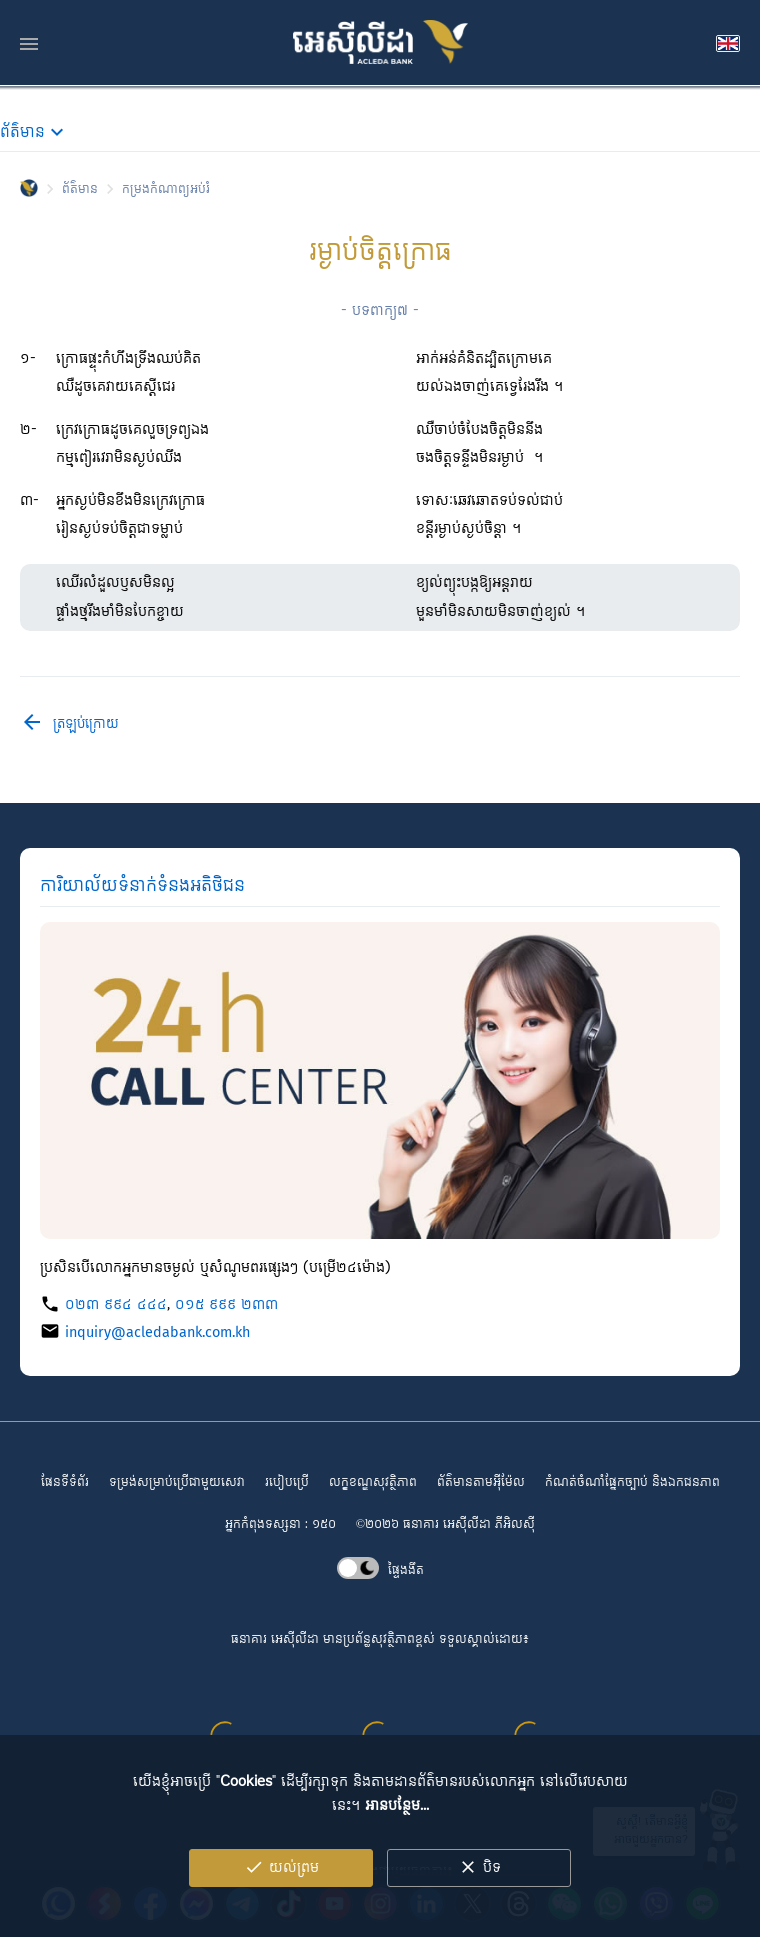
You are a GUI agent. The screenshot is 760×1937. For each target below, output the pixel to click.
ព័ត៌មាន (80, 190)
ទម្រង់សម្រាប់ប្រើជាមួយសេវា (177, 1482)
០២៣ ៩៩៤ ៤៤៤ (116, 1304)
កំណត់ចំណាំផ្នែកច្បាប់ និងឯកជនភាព (632, 1482)
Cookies (246, 1809)
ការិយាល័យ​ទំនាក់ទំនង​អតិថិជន (142, 886)
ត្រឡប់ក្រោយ (69, 724)
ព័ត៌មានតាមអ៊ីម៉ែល (481, 1482)
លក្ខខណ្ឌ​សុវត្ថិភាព (373, 1482)
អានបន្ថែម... (397, 1833)
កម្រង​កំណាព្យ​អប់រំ (166, 190)
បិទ (479, 1895)
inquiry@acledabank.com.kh (157, 1332)
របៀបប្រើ (287, 1482)
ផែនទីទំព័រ (65, 1482)
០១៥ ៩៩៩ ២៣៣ (226, 1304)
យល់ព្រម (281, 1895)
